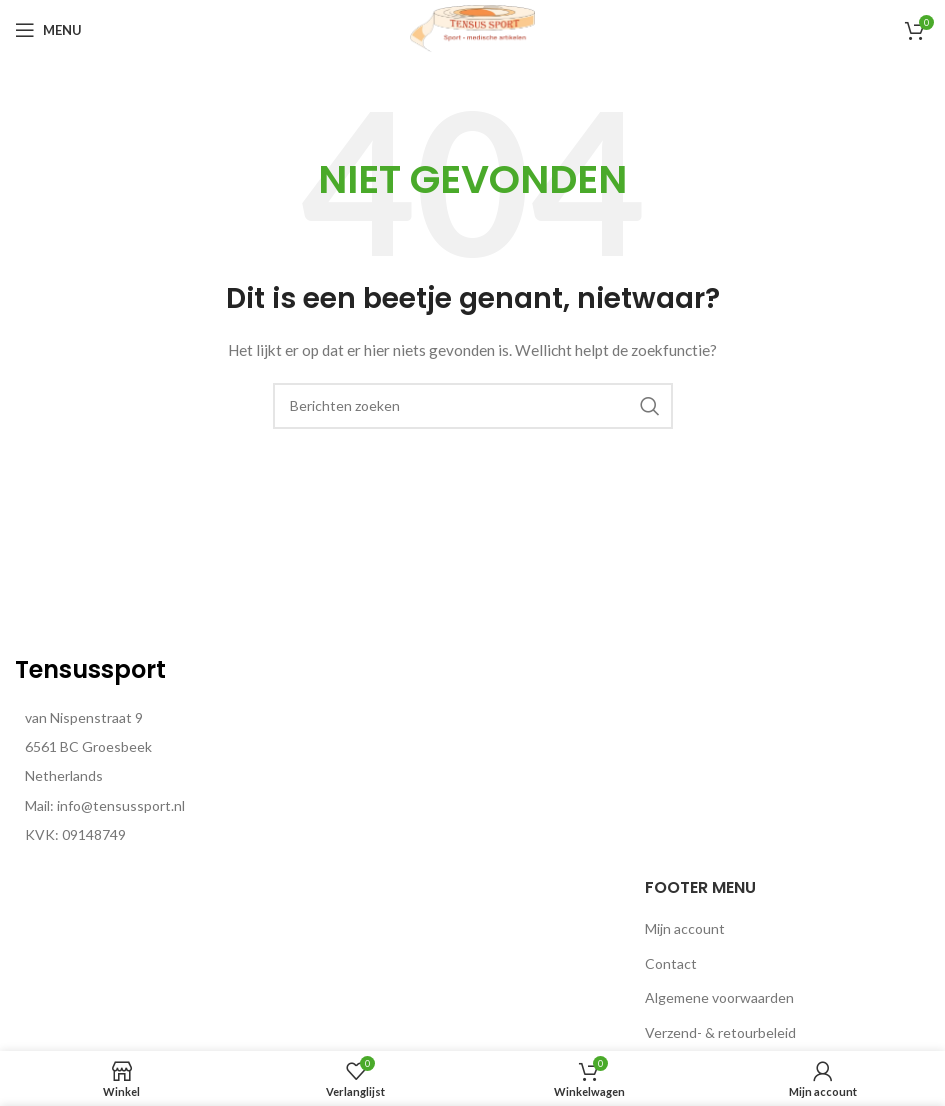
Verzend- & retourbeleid (720, 1032)
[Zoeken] (473, 406)
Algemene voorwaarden (719, 997)
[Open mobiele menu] (48, 30)
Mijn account (685, 928)
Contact (671, 963)
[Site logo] (473, 28)
